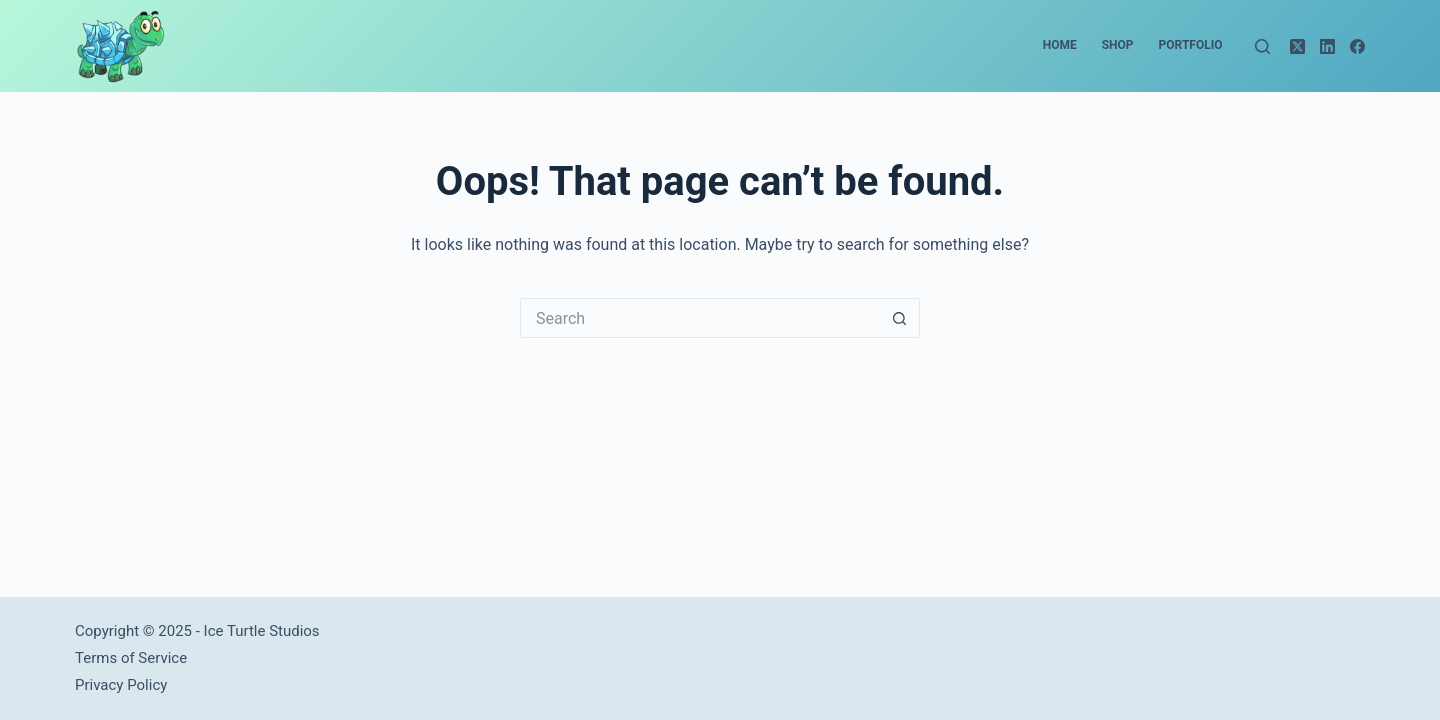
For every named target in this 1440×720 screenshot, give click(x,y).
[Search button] (900, 318)
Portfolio (1191, 45)
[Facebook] (1357, 46)
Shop (1118, 45)
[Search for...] (700, 318)
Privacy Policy (121, 685)
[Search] (1262, 46)
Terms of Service (131, 658)
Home (1060, 45)
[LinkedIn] (1327, 46)
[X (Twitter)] (1297, 46)
